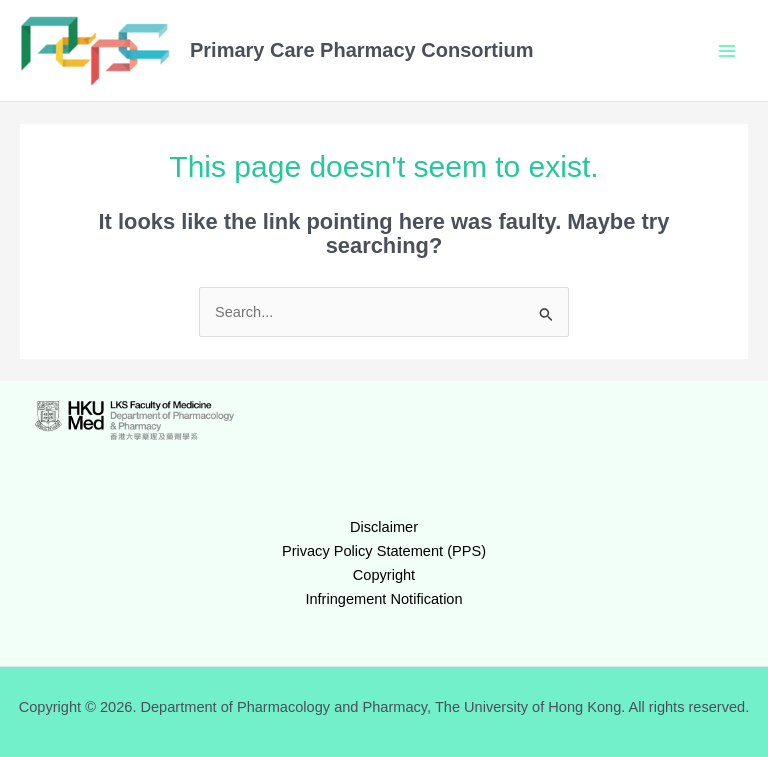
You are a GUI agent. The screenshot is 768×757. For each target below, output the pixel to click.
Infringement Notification (383, 599)
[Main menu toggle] (727, 51)
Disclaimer (384, 527)
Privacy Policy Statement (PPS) (384, 551)
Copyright (384, 575)
